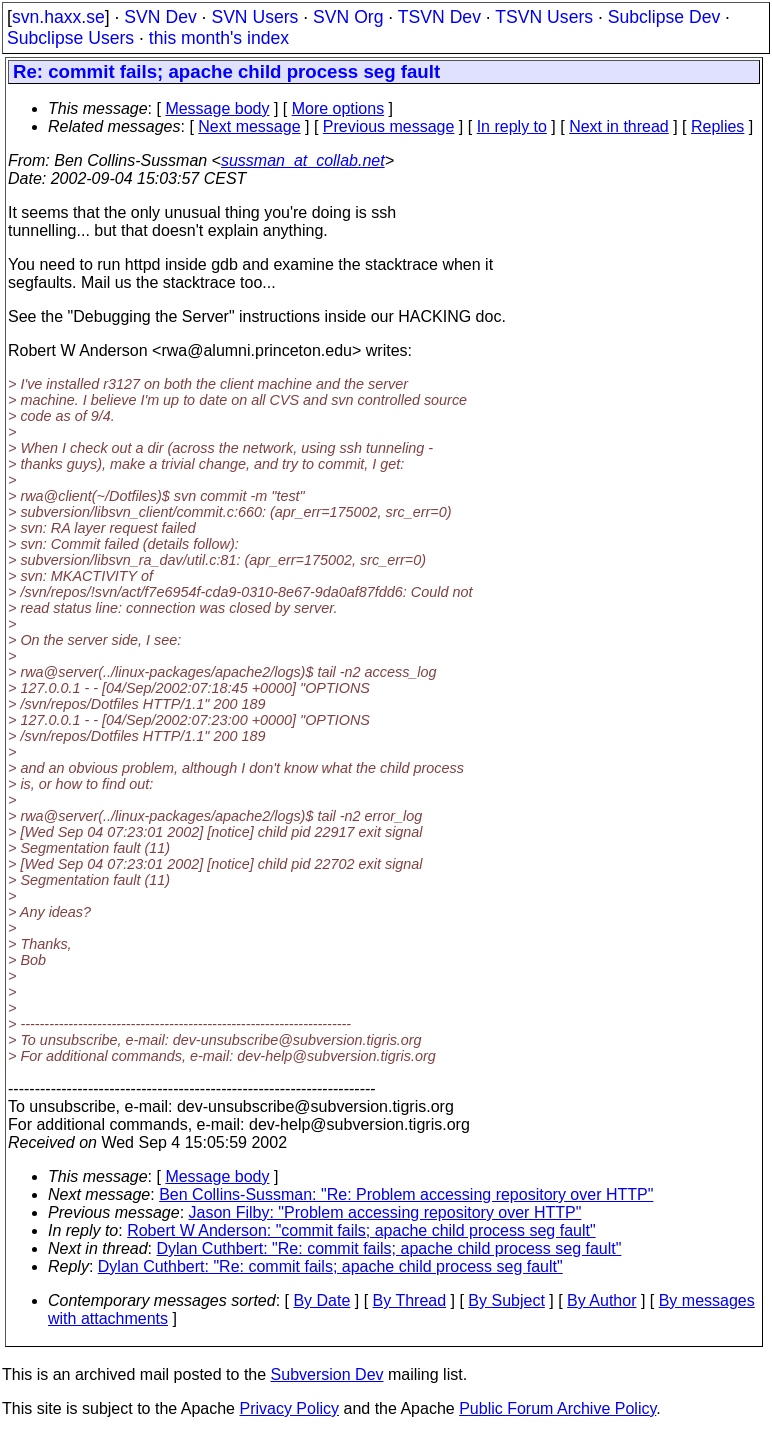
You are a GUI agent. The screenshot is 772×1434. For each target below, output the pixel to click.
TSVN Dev (439, 17)
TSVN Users (544, 17)
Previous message (389, 126)
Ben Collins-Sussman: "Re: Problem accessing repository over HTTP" (406, 1194)
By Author (601, 1300)
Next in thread (619, 126)
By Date (321, 1300)
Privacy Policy (289, 1408)
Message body (217, 108)
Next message (249, 126)
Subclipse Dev (664, 17)
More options (338, 108)
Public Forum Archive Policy (557, 1408)
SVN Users (254, 17)
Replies (717, 126)
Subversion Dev (327, 1374)
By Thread (410, 1300)
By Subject (506, 1300)
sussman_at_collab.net (303, 160)
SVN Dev (160, 17)
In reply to (512, 126)
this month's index (219, 38)
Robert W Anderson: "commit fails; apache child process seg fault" (361, 1230)
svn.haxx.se (58, 17)
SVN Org (348, 17)
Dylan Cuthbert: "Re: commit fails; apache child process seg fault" (389, 1248)
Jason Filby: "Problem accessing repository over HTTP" (385, 1212)
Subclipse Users (70, 38)
